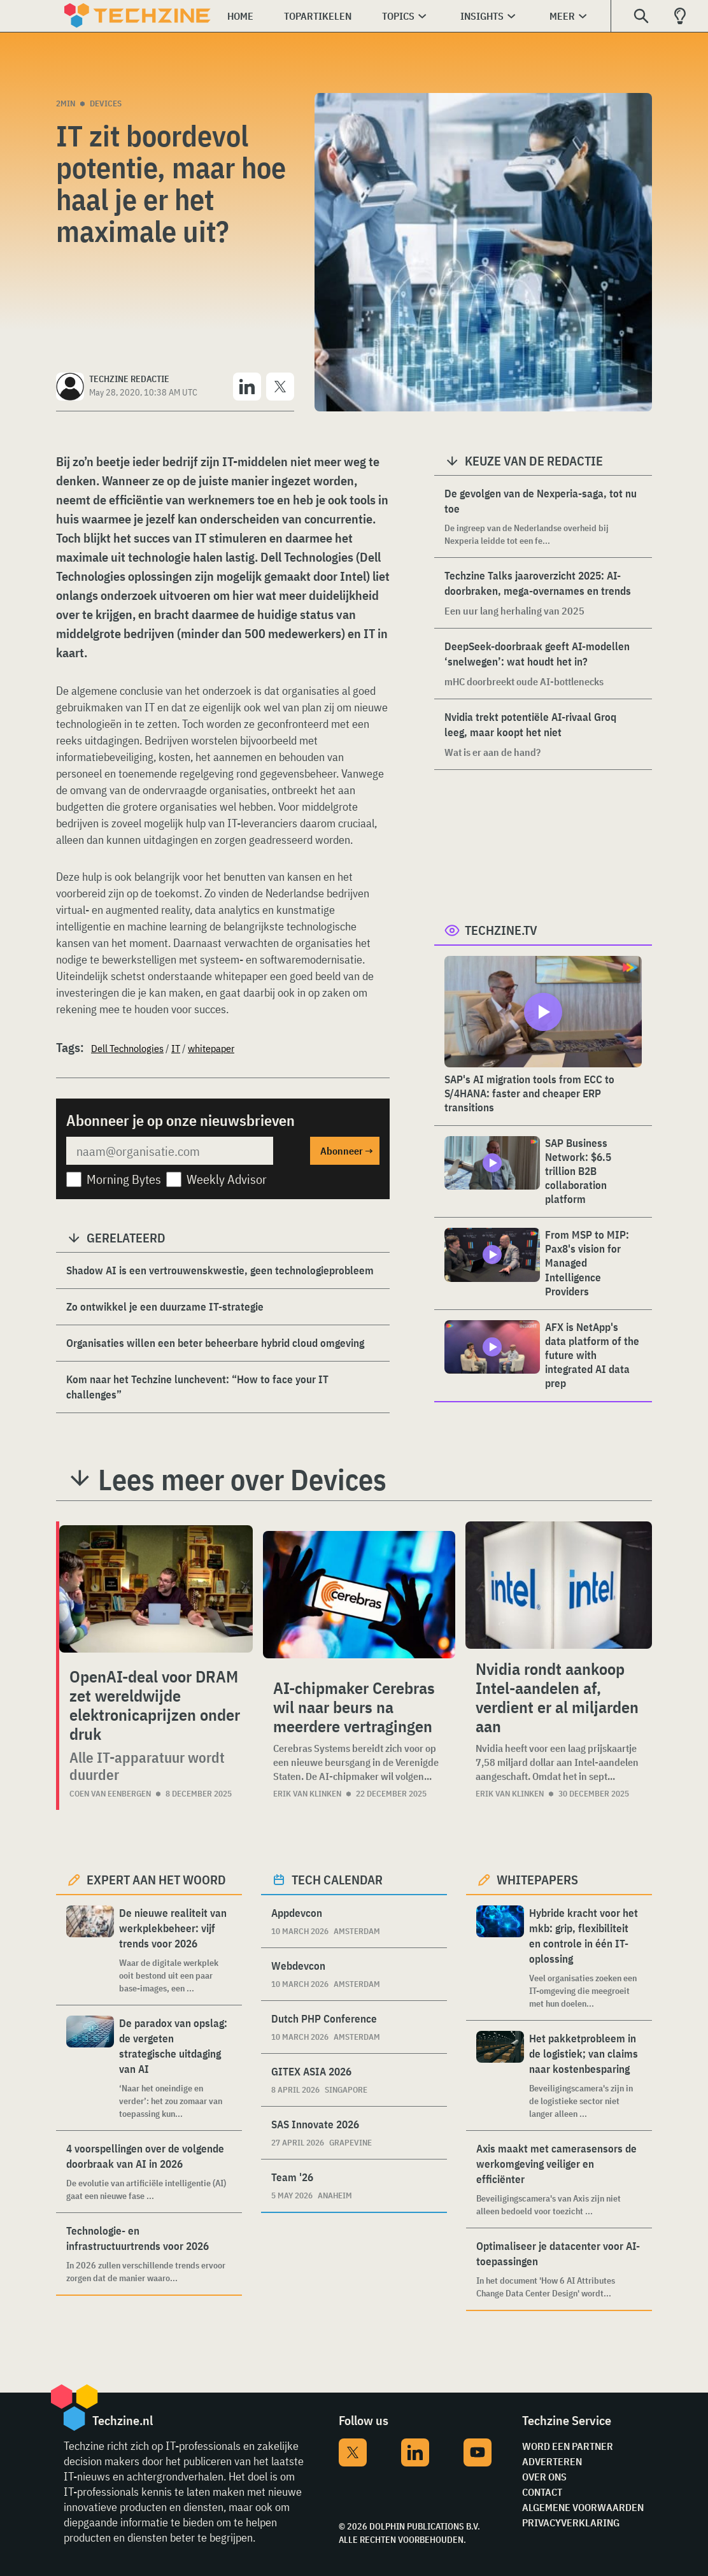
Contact (542, 2492)
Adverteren (552, 2461)
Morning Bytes (124, 1179)
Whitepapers (537, 1879)
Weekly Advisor (227, 1179)
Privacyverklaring (571, 2522)
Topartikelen (317, 16)
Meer (562, 16)
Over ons (544, 2476)
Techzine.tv (501, 930)
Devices (106, 103)
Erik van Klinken (307, 1793)
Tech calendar (337, 1879)
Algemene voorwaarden (583, 2507)
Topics (398, 16)
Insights (482, 16)
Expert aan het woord (156, 1879)
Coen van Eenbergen (110, 1793)
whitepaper (211, 1048)
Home (240, 16)
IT (175, 1048)
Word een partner (567, 2446)
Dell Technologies (127, 1048)
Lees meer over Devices (242, 1479)
